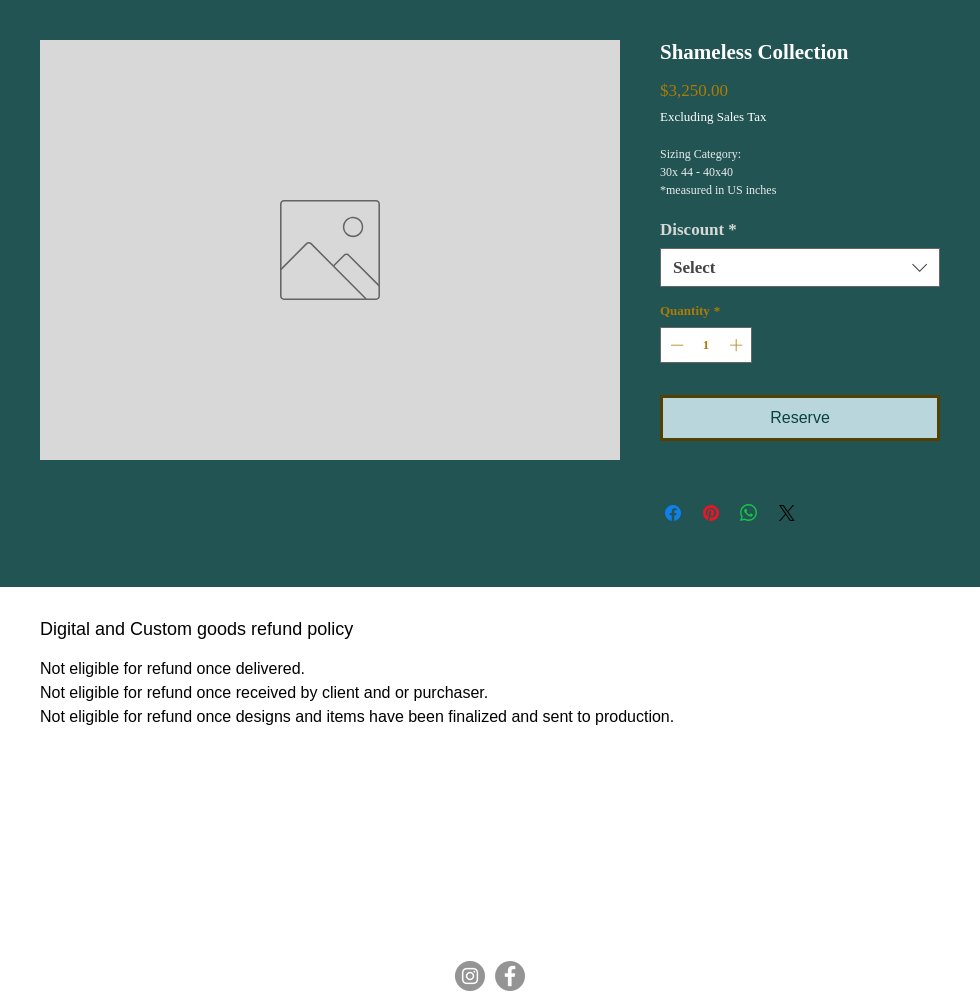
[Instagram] (470, 976)
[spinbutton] (706, 345)
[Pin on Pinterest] (711, 513)
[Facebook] (510, 976)
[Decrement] (675, 345)
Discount (698, 229)
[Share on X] (787, 513)
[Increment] (738, 345)
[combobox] (800, 267)
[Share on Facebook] (673, 513)
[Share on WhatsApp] (749, 513)
